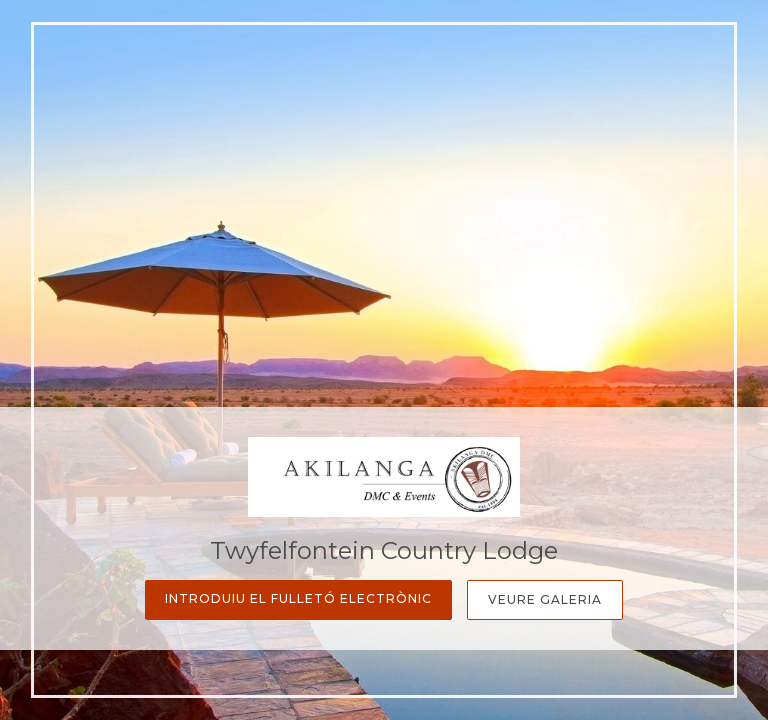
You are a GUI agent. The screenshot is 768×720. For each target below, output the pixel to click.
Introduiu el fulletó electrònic (298, 598)
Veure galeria (545, 599)
